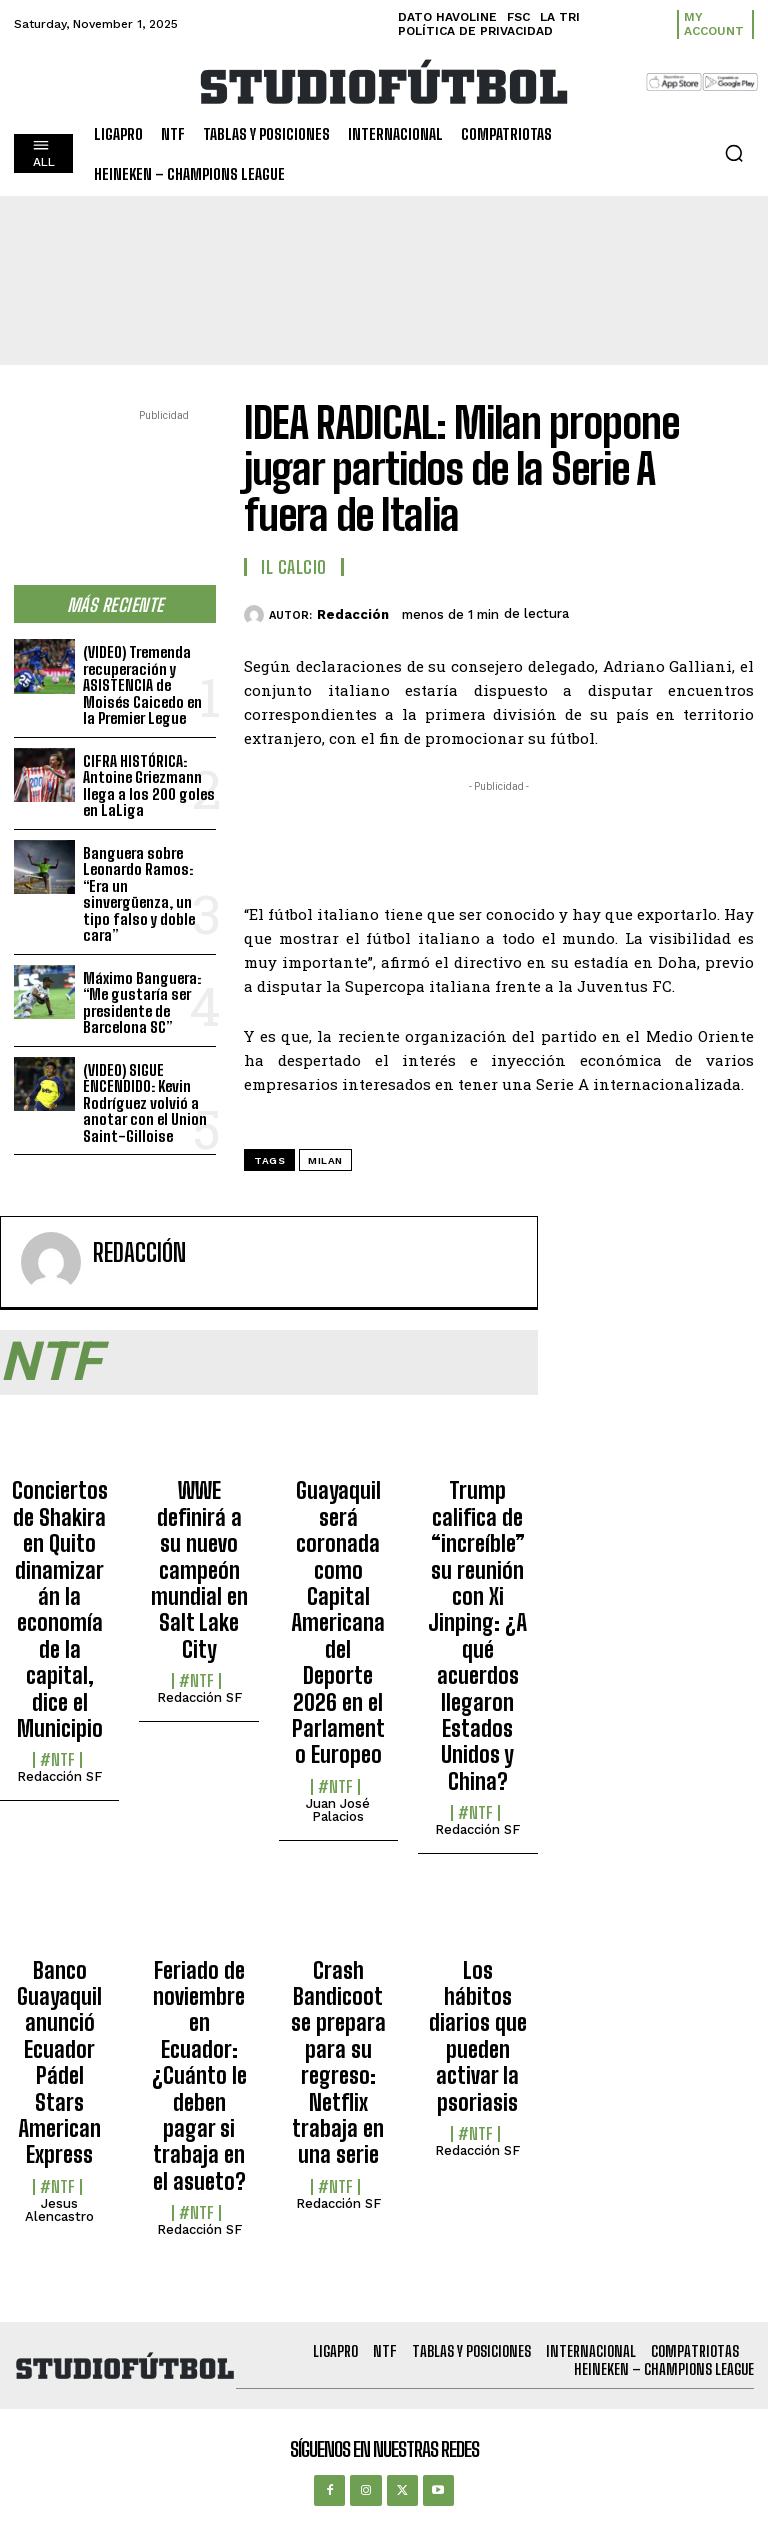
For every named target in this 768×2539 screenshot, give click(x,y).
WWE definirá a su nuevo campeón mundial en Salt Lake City (199, 1569)
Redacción (353, 614)
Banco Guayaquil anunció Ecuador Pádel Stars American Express (59, 2063)
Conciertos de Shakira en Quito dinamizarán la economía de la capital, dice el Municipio (60, 1609)
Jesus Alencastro (59, 2210)
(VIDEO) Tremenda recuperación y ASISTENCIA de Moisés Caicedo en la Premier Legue (142, 685)
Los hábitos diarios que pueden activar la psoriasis (478, 2036)
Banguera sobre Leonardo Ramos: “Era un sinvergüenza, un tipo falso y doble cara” (139, 894)
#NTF (57, 1760)
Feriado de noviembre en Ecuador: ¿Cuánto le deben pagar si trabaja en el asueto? (199, 2076)
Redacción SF (59, 1776)
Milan (325, 1160)
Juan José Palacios (338, 1810)
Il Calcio (294, 567)
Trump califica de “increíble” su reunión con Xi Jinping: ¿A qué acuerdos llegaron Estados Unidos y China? (477, 1635)
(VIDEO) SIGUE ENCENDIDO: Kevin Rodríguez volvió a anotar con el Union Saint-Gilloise (145, 1103)
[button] (734, 153)
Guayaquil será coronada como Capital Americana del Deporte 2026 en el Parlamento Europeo (338, 1622)
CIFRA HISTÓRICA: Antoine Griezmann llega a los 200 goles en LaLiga (149, 786)
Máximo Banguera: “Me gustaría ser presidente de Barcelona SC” (142, 1003)
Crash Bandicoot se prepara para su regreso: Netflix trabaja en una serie (338, 2063)
